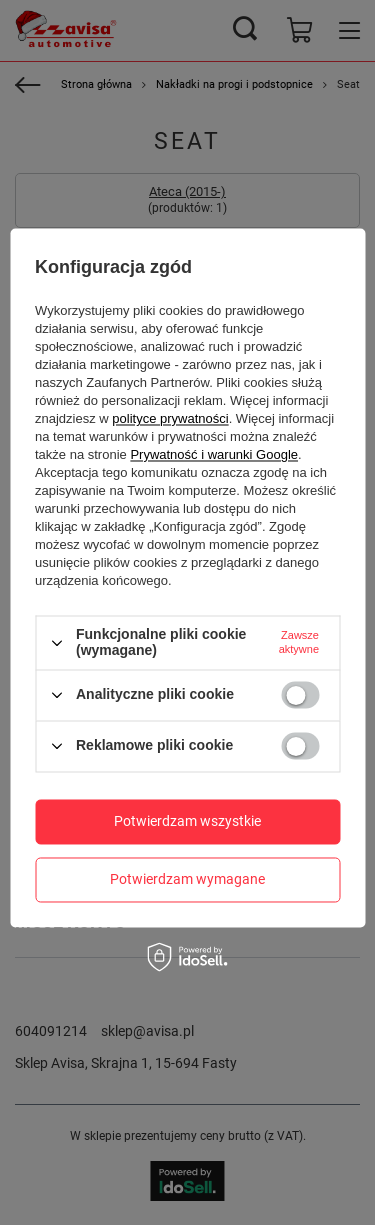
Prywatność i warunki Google (214, 455)
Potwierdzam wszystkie (187, 821)
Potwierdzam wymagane (187, 879)
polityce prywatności (170, 419)
